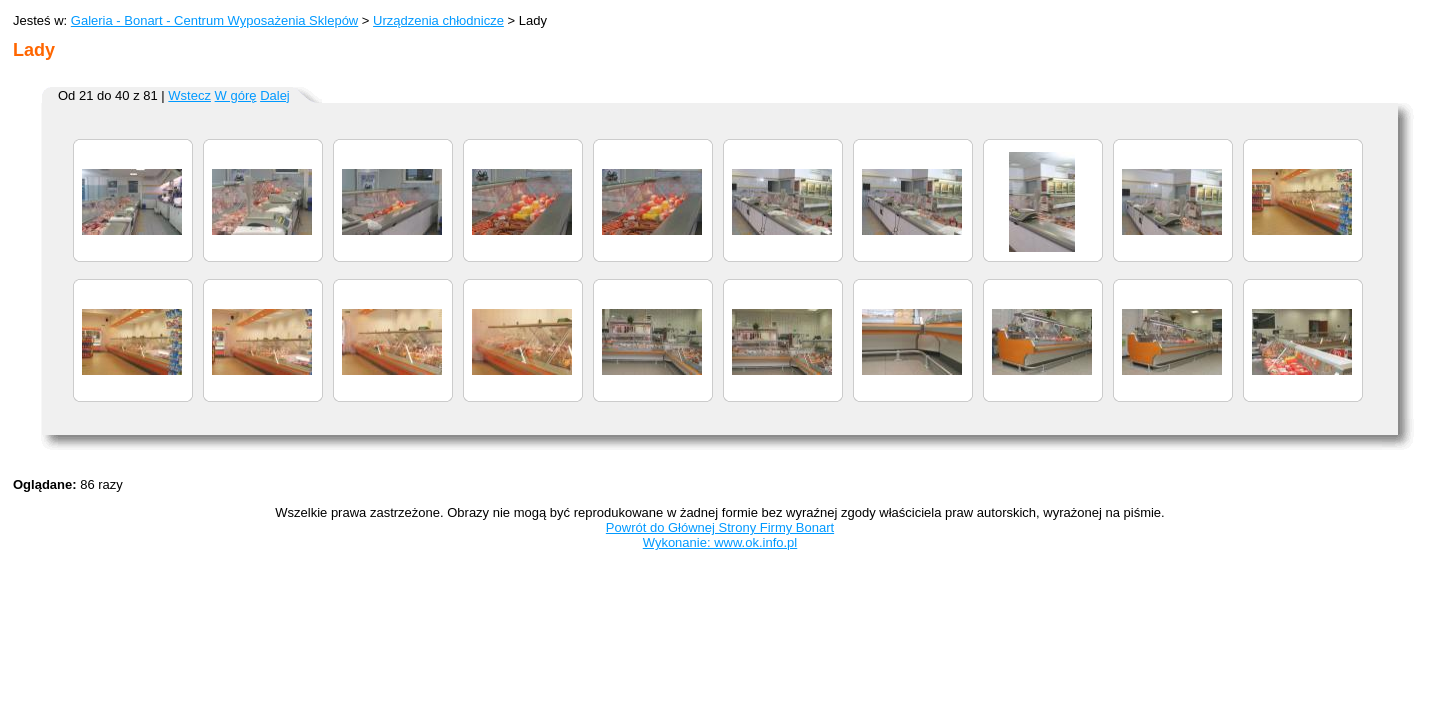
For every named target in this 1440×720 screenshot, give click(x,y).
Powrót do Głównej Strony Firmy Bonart (720, 527)
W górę (236, 95)
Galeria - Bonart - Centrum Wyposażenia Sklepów (214, 20)
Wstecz (189, 95)
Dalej (275, 95)
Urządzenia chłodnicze (438, 20)
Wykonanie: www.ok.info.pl (720, 542)
